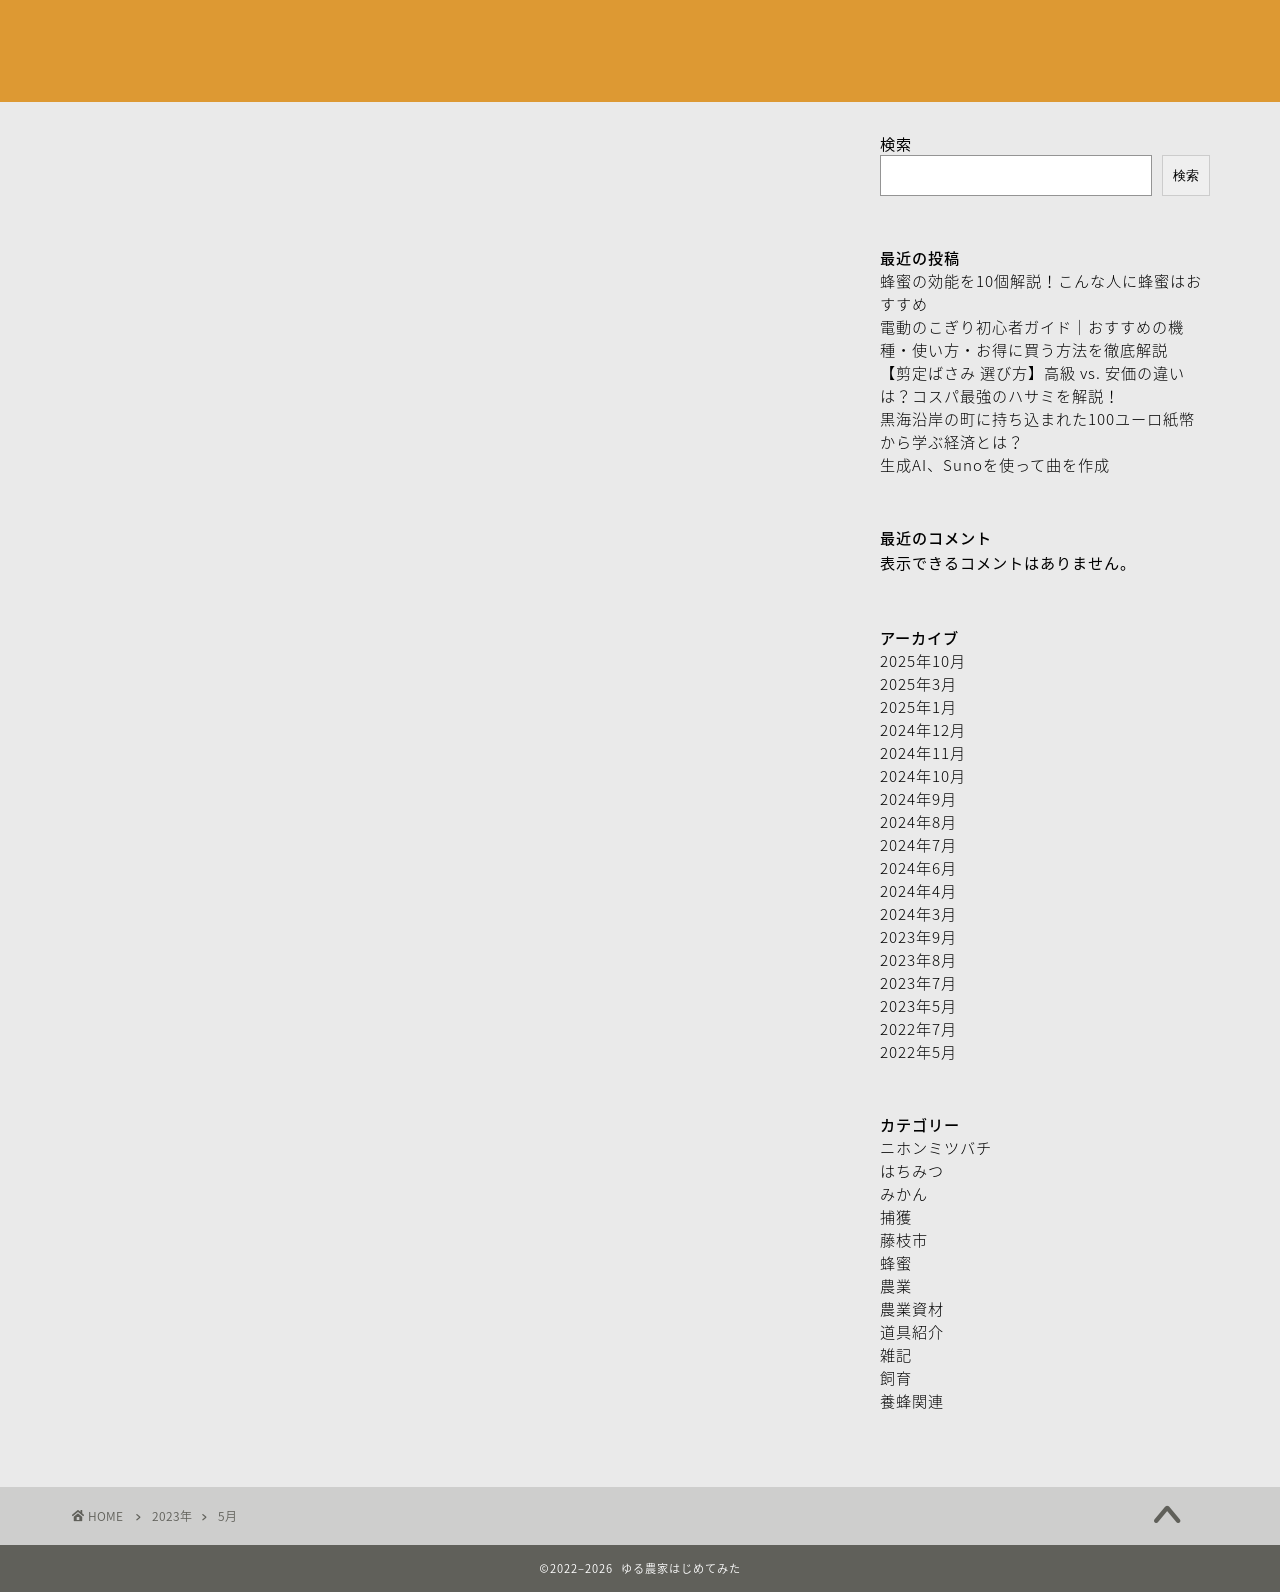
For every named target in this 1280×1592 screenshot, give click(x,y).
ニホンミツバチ (936, 1147)
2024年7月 (918, 844)
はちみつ (912, 1170)
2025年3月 (918, 683)
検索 (896, 143)
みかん (904, 1193)
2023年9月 (918, 936)
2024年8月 (918, 821)
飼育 (896, 1377)
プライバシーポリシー (743, 31)
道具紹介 (912, 1331)
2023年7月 (918, 982)
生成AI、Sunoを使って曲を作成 (995, 464)
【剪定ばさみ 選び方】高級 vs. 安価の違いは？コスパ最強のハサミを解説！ (1032, 384)
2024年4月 (918, 890)
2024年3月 (918, 913)
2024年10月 (923, 775)
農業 (896, 1285)
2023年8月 (918, 959)
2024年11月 (923, 752)
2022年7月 (918, 1028)
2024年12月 (923, 729)
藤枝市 (904, 1239)
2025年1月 (918, 706)
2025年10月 (923, 660)
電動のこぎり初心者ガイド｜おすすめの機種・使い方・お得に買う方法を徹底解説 (1032, 338)
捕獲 (896, 1216)
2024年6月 (918, 867)
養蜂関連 (912, 1400)
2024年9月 (918, 798)
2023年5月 (918, 1005)
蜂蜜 (896, 1262)
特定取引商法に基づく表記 (936, 31)
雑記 (896, 1354)
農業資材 (912, 1308)
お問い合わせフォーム (563, 31)
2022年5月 (918, 1051)
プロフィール (409, 31)
